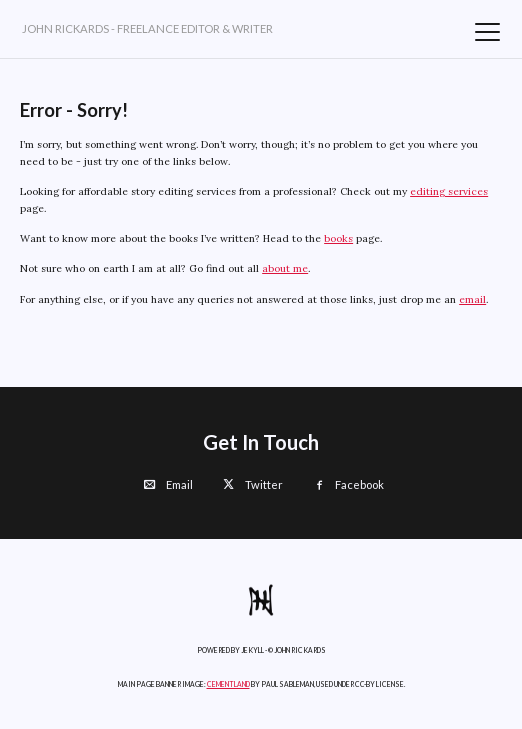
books (338, 238)
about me (285, 268)
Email (168, 484)
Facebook (348, 484)
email (472, 299)
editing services (449, 191)
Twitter (253, 484)
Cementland (228, 684)
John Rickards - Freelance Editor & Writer (147, 28)
